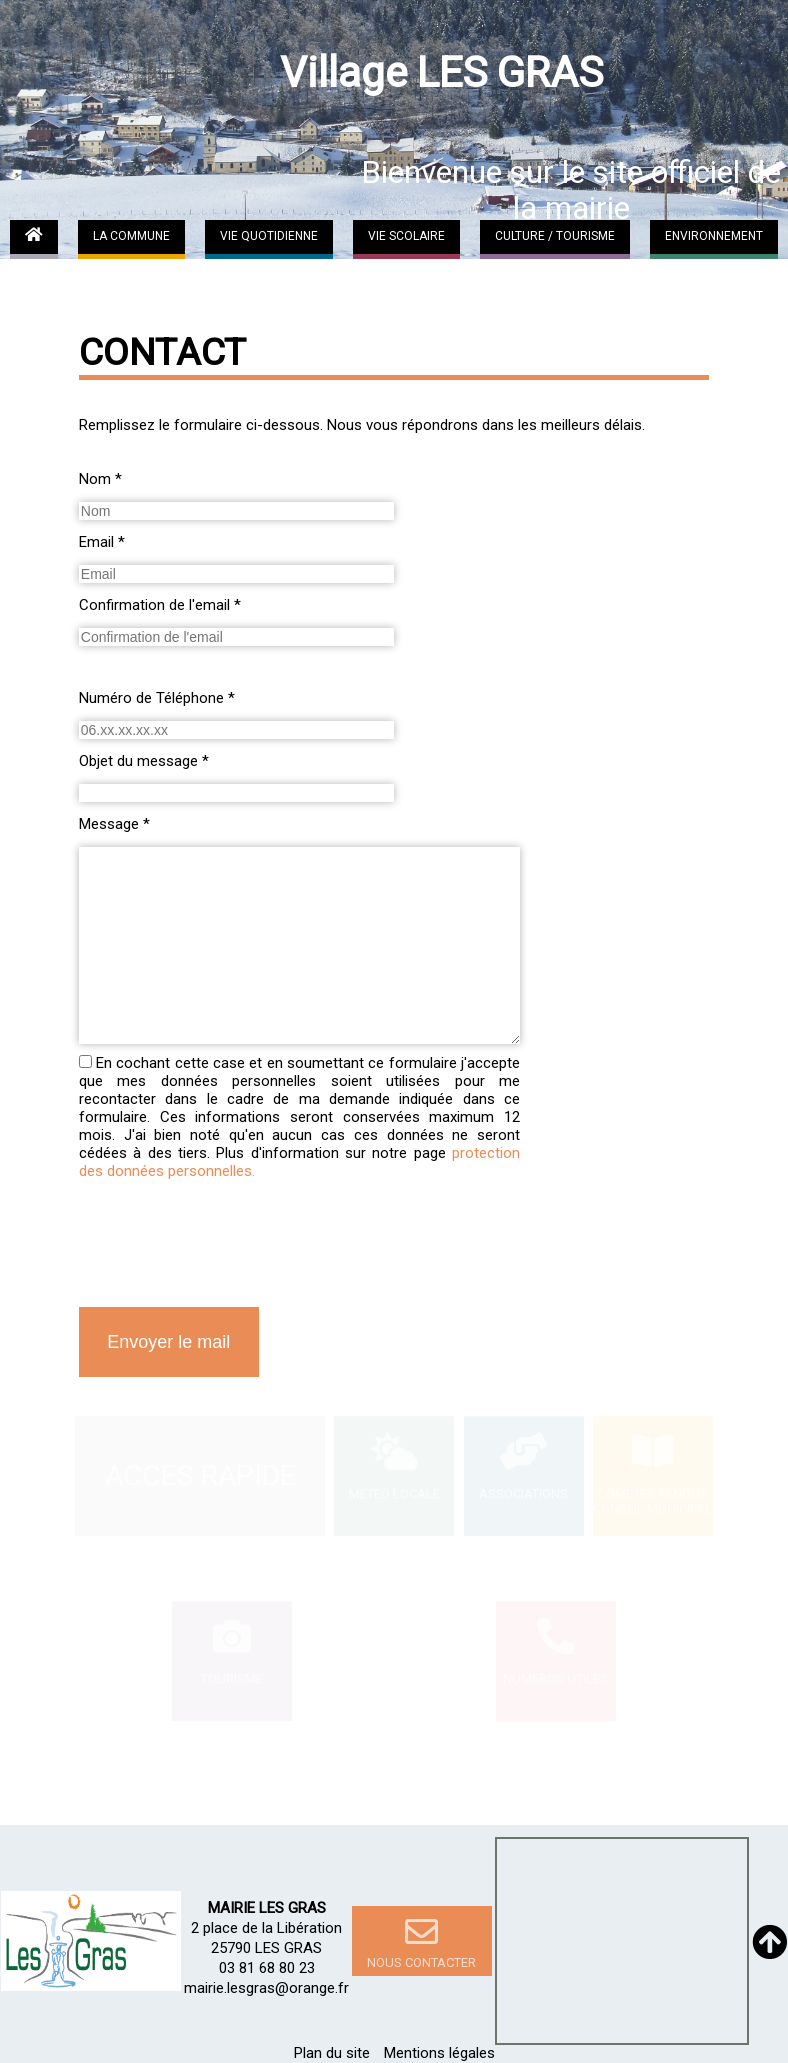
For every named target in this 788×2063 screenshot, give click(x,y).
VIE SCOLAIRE (406, 236)
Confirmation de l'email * (160, 605)
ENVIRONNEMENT (714, 236)
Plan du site (332, 2053)
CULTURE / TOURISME (555, 236)
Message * (114, 824)
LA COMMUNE (131, 236)
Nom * (100, 479)
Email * (102, 542)
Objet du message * (144, 761)
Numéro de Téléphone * (157, 698)
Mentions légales (439, 2053)
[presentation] (231, 1249)
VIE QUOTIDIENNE (269, 236)
